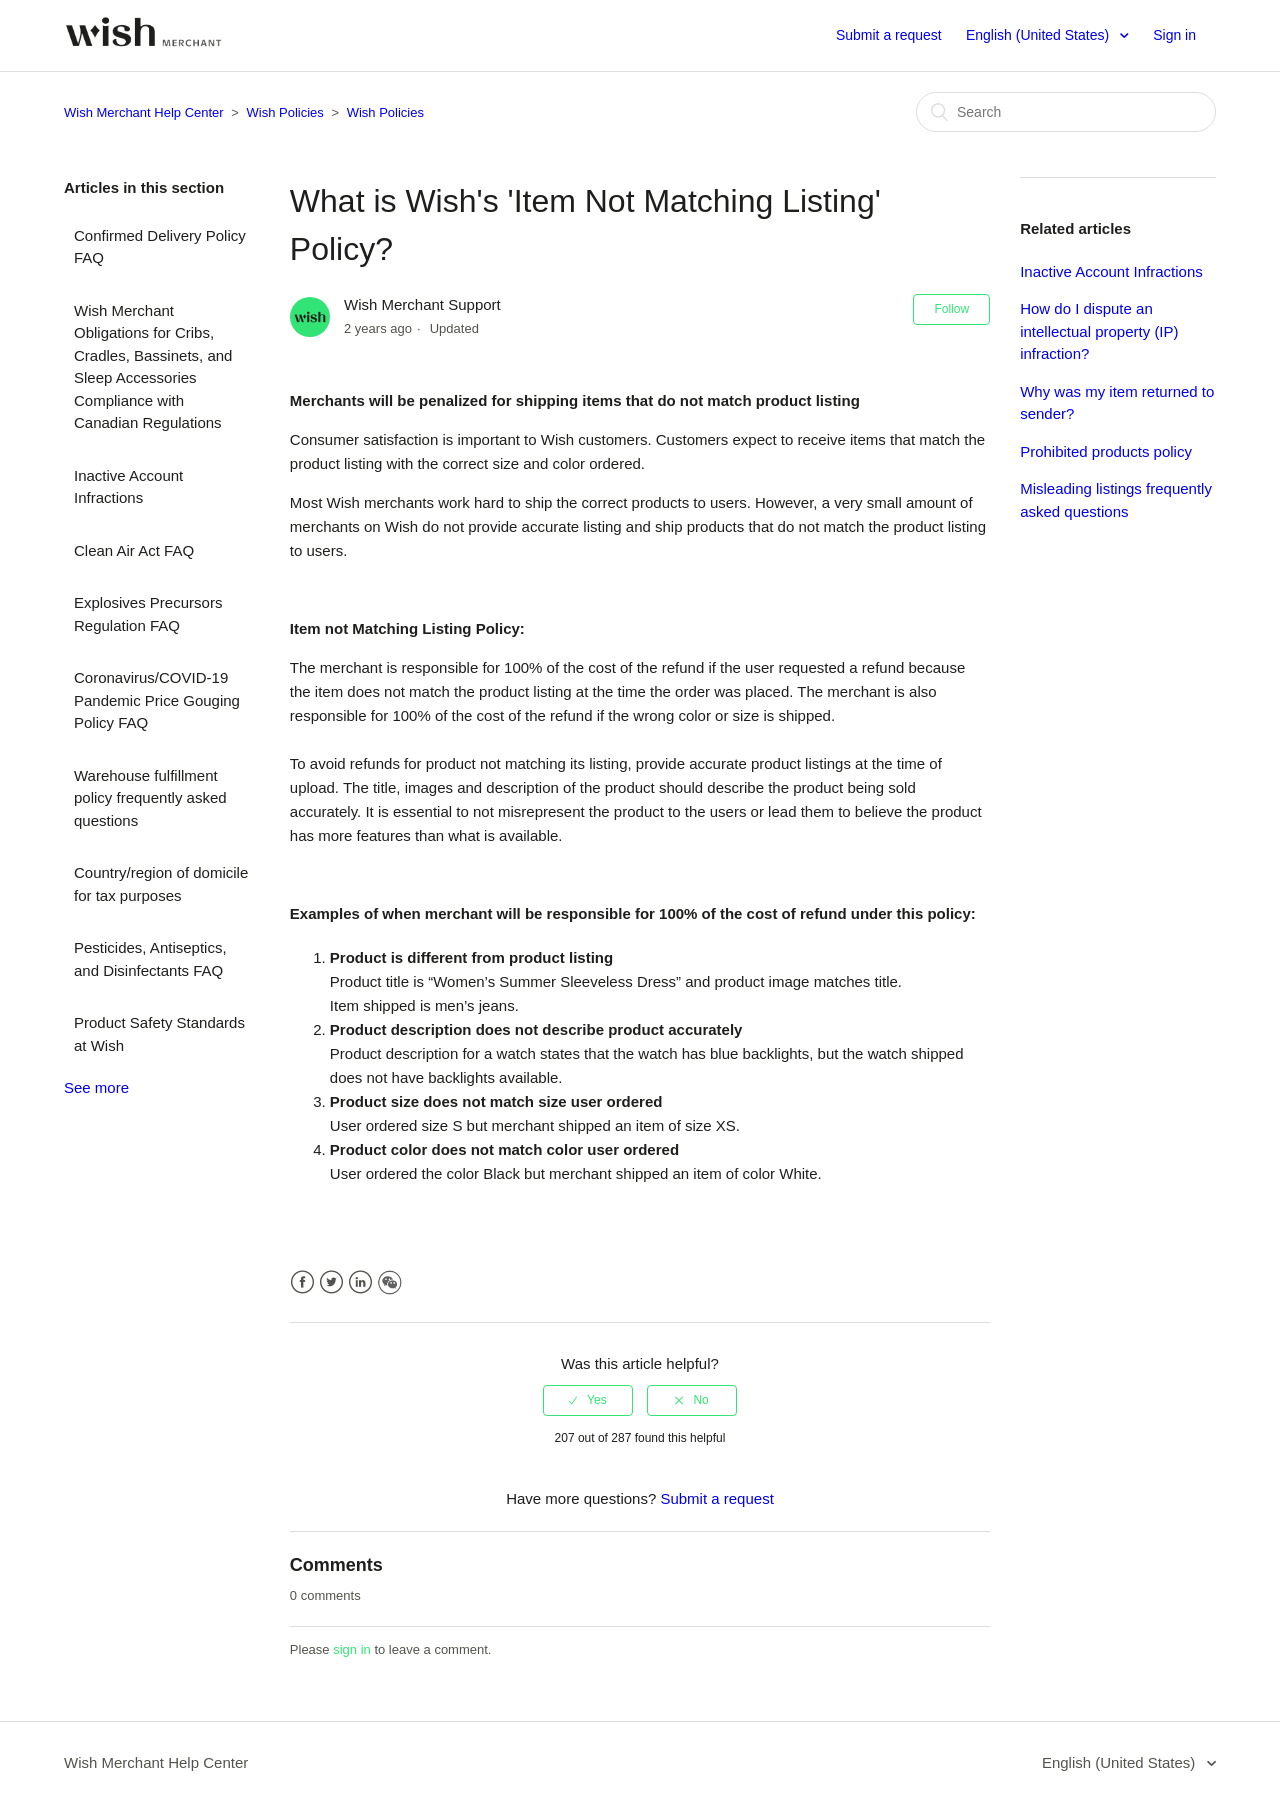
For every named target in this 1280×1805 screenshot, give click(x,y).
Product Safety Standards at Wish (159, 1034)
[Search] (1066, 112)
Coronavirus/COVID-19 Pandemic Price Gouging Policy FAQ (157, 700)
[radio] (588, 1400)
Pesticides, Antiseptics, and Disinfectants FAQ (150, 959)
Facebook (302, 1282)
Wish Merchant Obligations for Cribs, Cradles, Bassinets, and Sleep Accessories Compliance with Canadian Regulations (153, 367)
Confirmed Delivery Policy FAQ (160, 247)
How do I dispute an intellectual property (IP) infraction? (1099, 331)
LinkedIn (360, 1282)
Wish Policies (285, 112)
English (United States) (1039, 35)
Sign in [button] (1174, 35)
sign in (352, 1649)
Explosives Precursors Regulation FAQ (148, 614)
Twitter (331, 1282)
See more (96, 1087)
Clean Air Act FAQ (134, 550)
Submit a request (889, 35)
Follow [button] (951, 309)
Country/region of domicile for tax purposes (161, 884)
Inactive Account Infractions (128, 487)
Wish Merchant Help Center (144, 112)
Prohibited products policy (1106, 451)
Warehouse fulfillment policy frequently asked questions (150, 798)
